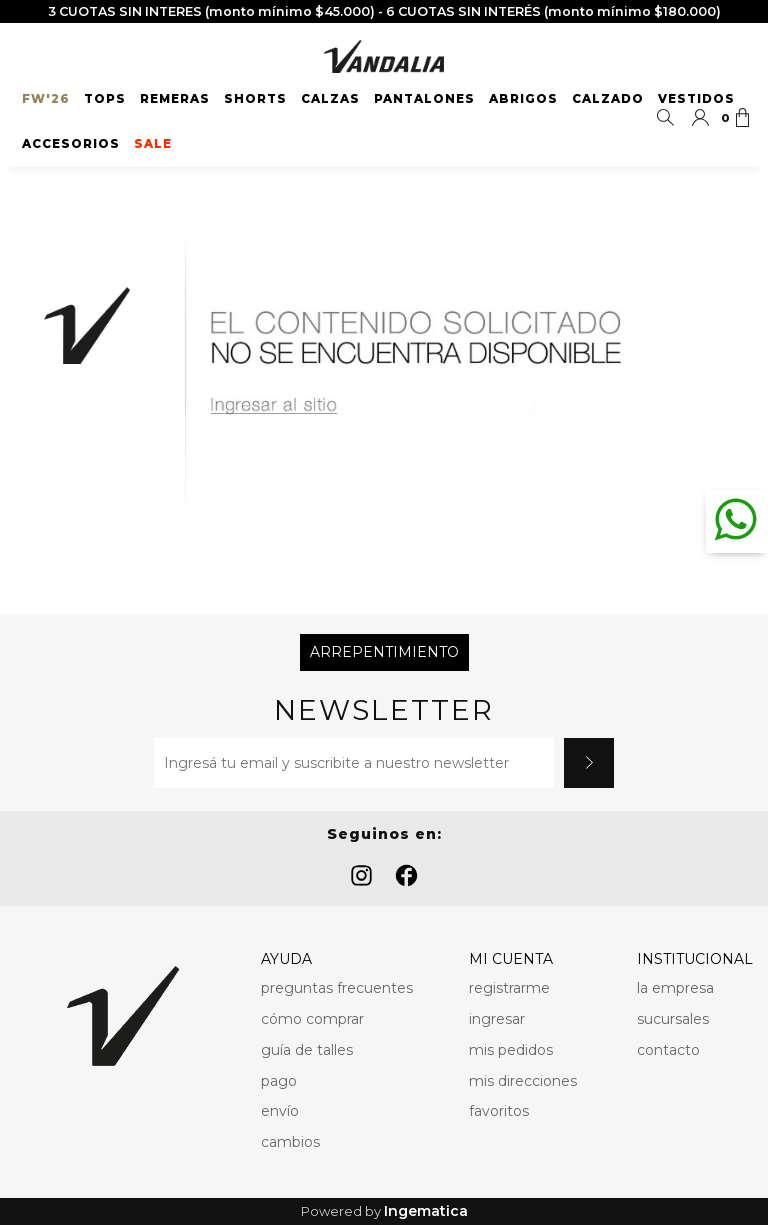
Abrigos (523, 99)
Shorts (255, 99)
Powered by (384, 1211)
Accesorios (71, 144)
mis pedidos (511, 1050)
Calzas (330, 99)
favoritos (499, 1111)
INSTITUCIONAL (695, 959)
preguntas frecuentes (337, 988)
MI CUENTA (511, 959)
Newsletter (384, 710)
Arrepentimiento (384, 652)
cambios (290, 1142)
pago (279, 1081)
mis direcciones (523, 1081)
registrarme (509, 988)
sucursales (673, 1019)
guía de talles (307, 1050)
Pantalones (424, 99)
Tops (105, 99)
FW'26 (46, 99)
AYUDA (286, 959)
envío (280, 1111)
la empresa (675, 988)
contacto (668, 1050)
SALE (153, 144)
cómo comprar (312, 1019)
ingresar (497, 1019)
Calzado (608, 99)
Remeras (175, 99)
